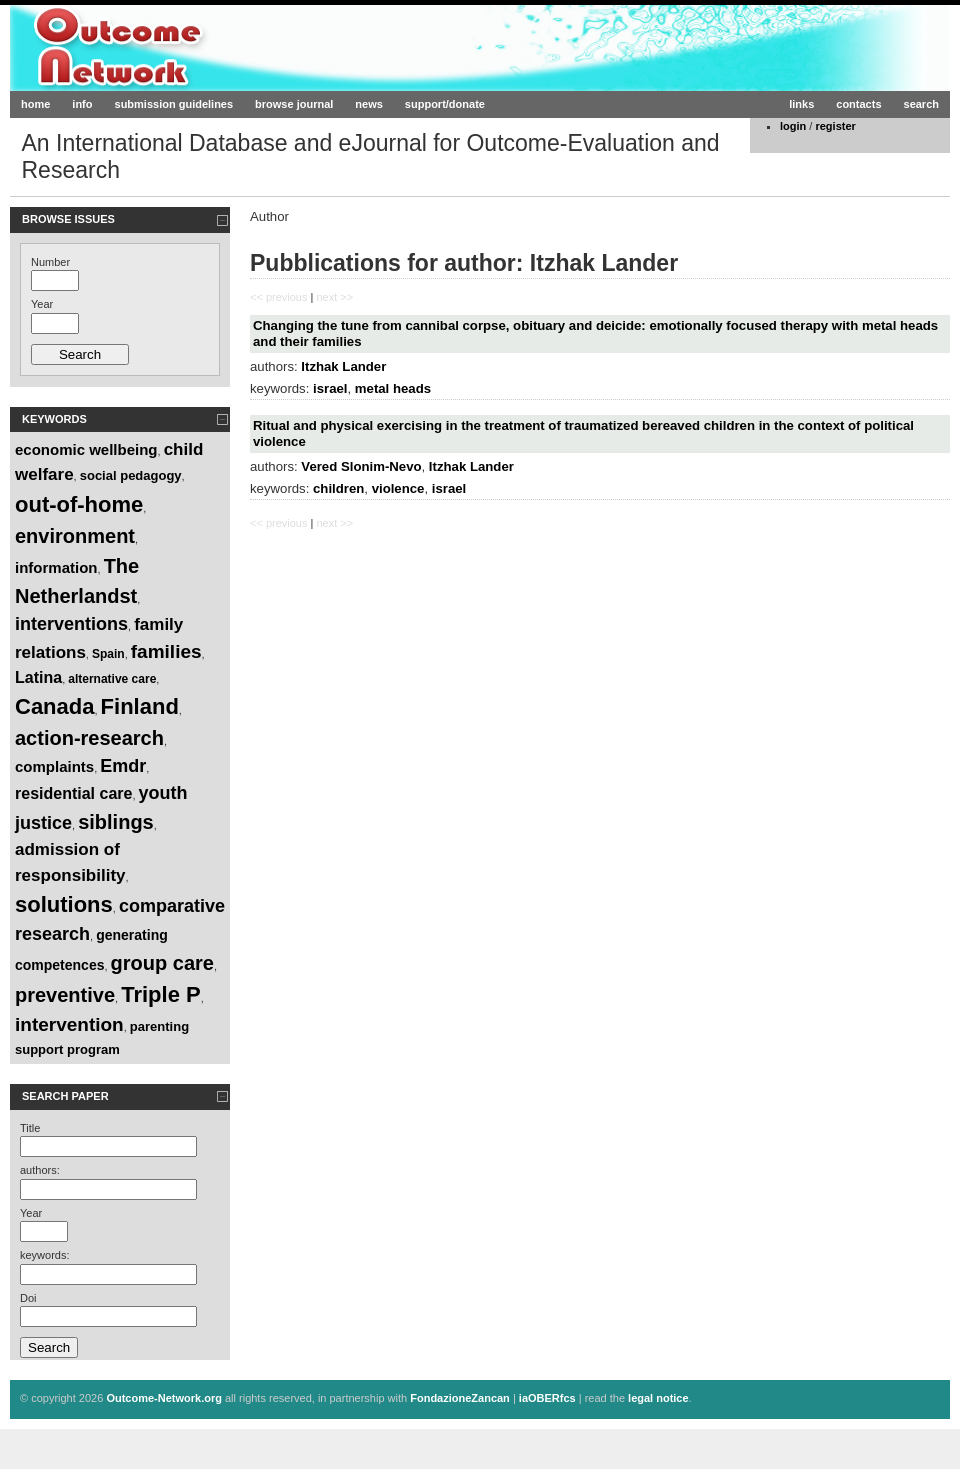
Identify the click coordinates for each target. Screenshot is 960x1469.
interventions (71, 624)
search (921, 104)
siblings (116, 822)
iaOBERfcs (547, 1398)
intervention (69, 1024)
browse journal (294, 104)
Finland (140, 706)
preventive (65, 995)
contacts (858, 104)
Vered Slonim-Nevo (361, 466)
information (56, 567)
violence (398, 488)
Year (42, 304)
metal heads (393, 388)
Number (50, 262)
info (82, 104)
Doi (28, 1298)
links (801, 104)
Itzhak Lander (343, 366)
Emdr (123, 766)
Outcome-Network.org (204, 47)
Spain (108, 654)
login (793, 126)
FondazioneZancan (460, 1398)
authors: (40, 1170)
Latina (38, 677)
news (369, 104)
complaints (54, 766)
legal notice (658, 1398)
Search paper (65, 1096)
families (166, 651)
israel (330, 388)
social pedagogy (131, 475)
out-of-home (79, 504)
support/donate (445, 104)
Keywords (54, 419)
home (35, 104)
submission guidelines (174, 104)
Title (30, 1128)
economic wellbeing (86, 449)
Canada (54, 706)
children (338, 488)
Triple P (160, 994)
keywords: (45, 1255)
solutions (64, 904)
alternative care (112, 679)
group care (162, 963)
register (835, 126)
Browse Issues (68, 219)
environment (75, 536)
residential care (73, 793)
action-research (89, 738)
